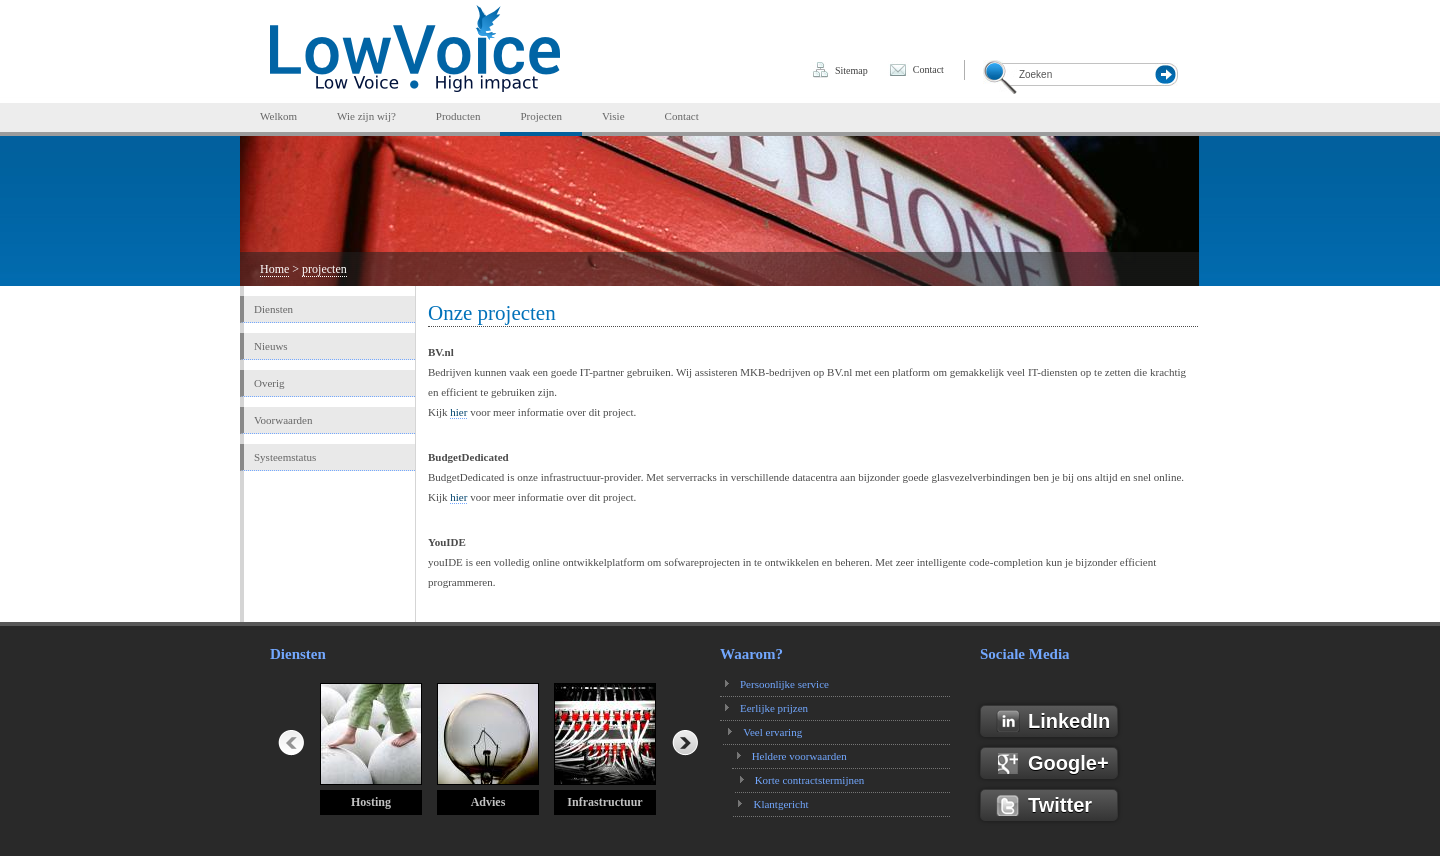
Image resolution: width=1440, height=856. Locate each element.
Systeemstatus (285, 457)
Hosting (371, 802)
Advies (488, 802)
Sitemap (851, 70)
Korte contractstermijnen (808, 780)
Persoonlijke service (784, 684)
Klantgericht (778, 804)
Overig (269, 383)
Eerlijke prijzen (774, 708)
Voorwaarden (283, 420)
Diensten (273, 309)
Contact (928, 69)
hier (458, 412)
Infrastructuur (604, 802)
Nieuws (271, 346)
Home (274, 269)
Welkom (278, 116)
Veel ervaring (777, 732)
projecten (324, 269)
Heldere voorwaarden (802, 756)
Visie (613, 116)
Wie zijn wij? (366, 116)
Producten (458, 116)
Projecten (541, 116)
